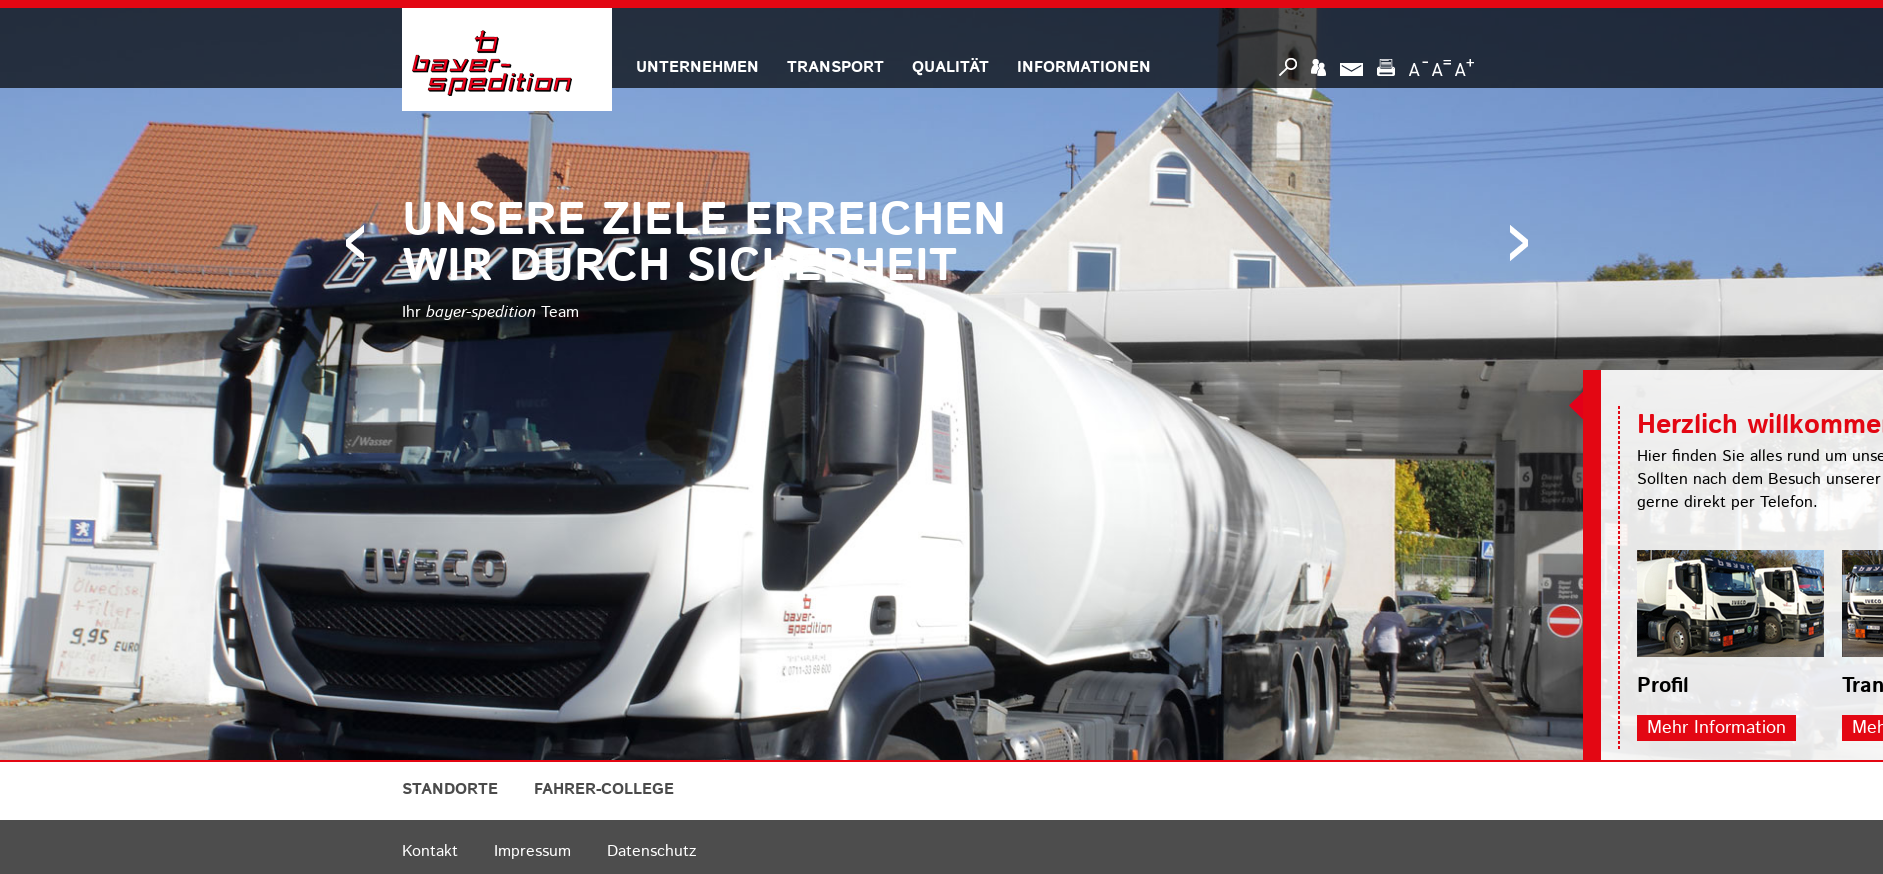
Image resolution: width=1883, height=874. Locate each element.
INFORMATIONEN (1084, 67)
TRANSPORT (835, 67)
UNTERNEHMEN (697, 67)
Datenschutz (651, 851)
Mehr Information (1760, 728)
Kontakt (430, 851)
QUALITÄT (950, 67)
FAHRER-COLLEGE (604, 789)
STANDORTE (450, 789)
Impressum (532, 851)
